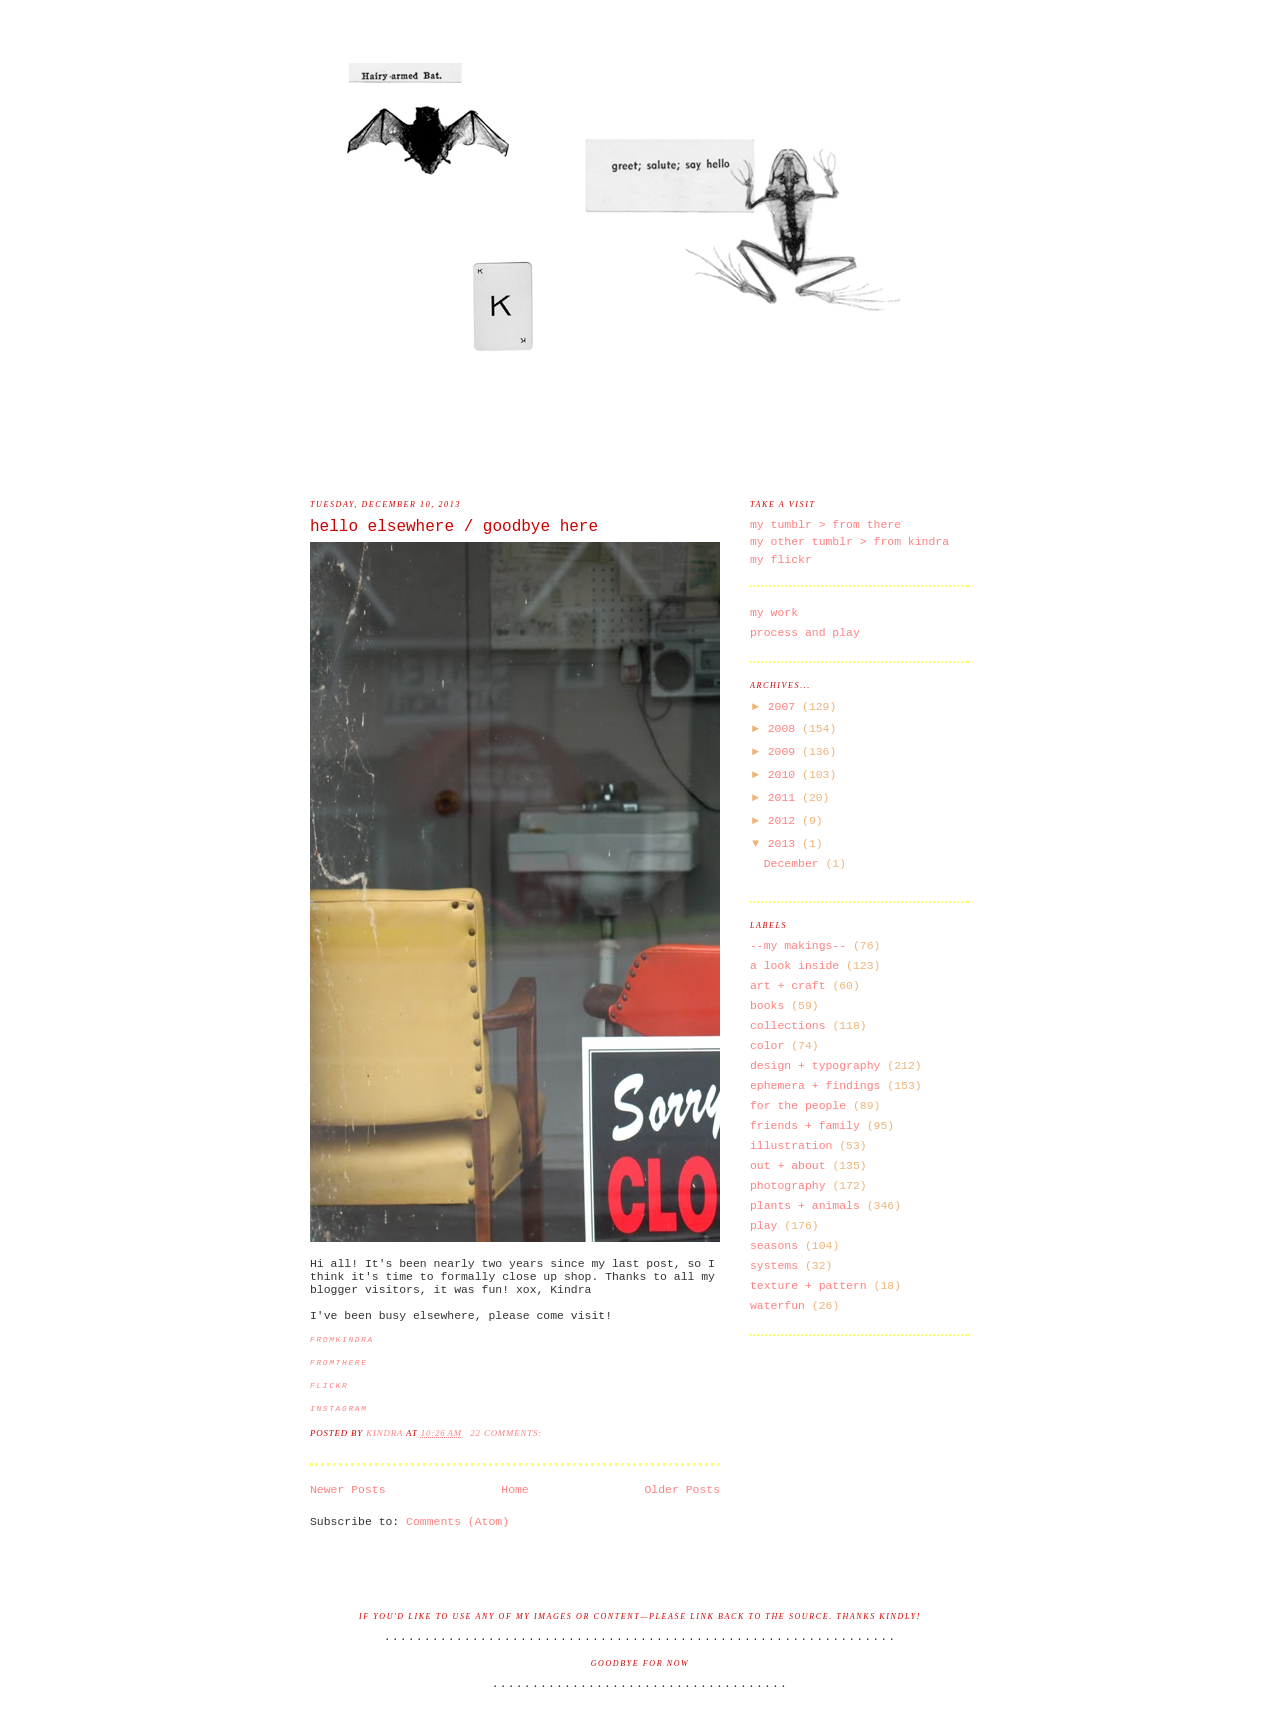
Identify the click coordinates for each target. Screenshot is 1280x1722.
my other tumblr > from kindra (849, 541)
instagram (339, 1408)
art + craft (788, 985)
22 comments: (507, 1433)
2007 (785, 706)
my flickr (781, 559)
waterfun (777, 1305)
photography (788, 1185)
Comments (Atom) (457, 1521)
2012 (785, 820)
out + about (788, 1165)
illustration (791, 1145)
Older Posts (683, 1489)
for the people (798, 1105)
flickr (329, 1385)
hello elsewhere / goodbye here (454, 527)
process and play (805, 632)
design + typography (815, 1065)
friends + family (805, 1125)
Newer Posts (348, 1489)
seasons (774, 1245)
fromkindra (342, 1339)
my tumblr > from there (825, 524)
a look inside (794, 965)
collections (788, 1025)
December (795, 863)
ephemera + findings (815, 1085)
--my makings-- (798, 945)
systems (774, 1265)
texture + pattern (808, 1285)
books (767, 1005)
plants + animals (805, 1205)
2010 (785, 774)
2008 (785, 728)
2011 (785, 797)
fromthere (339, 1362)
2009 (785, 751)
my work (774, 612)
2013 (785, 843)
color (767, 1045)
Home (514, 1489)
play (763, 1225)
